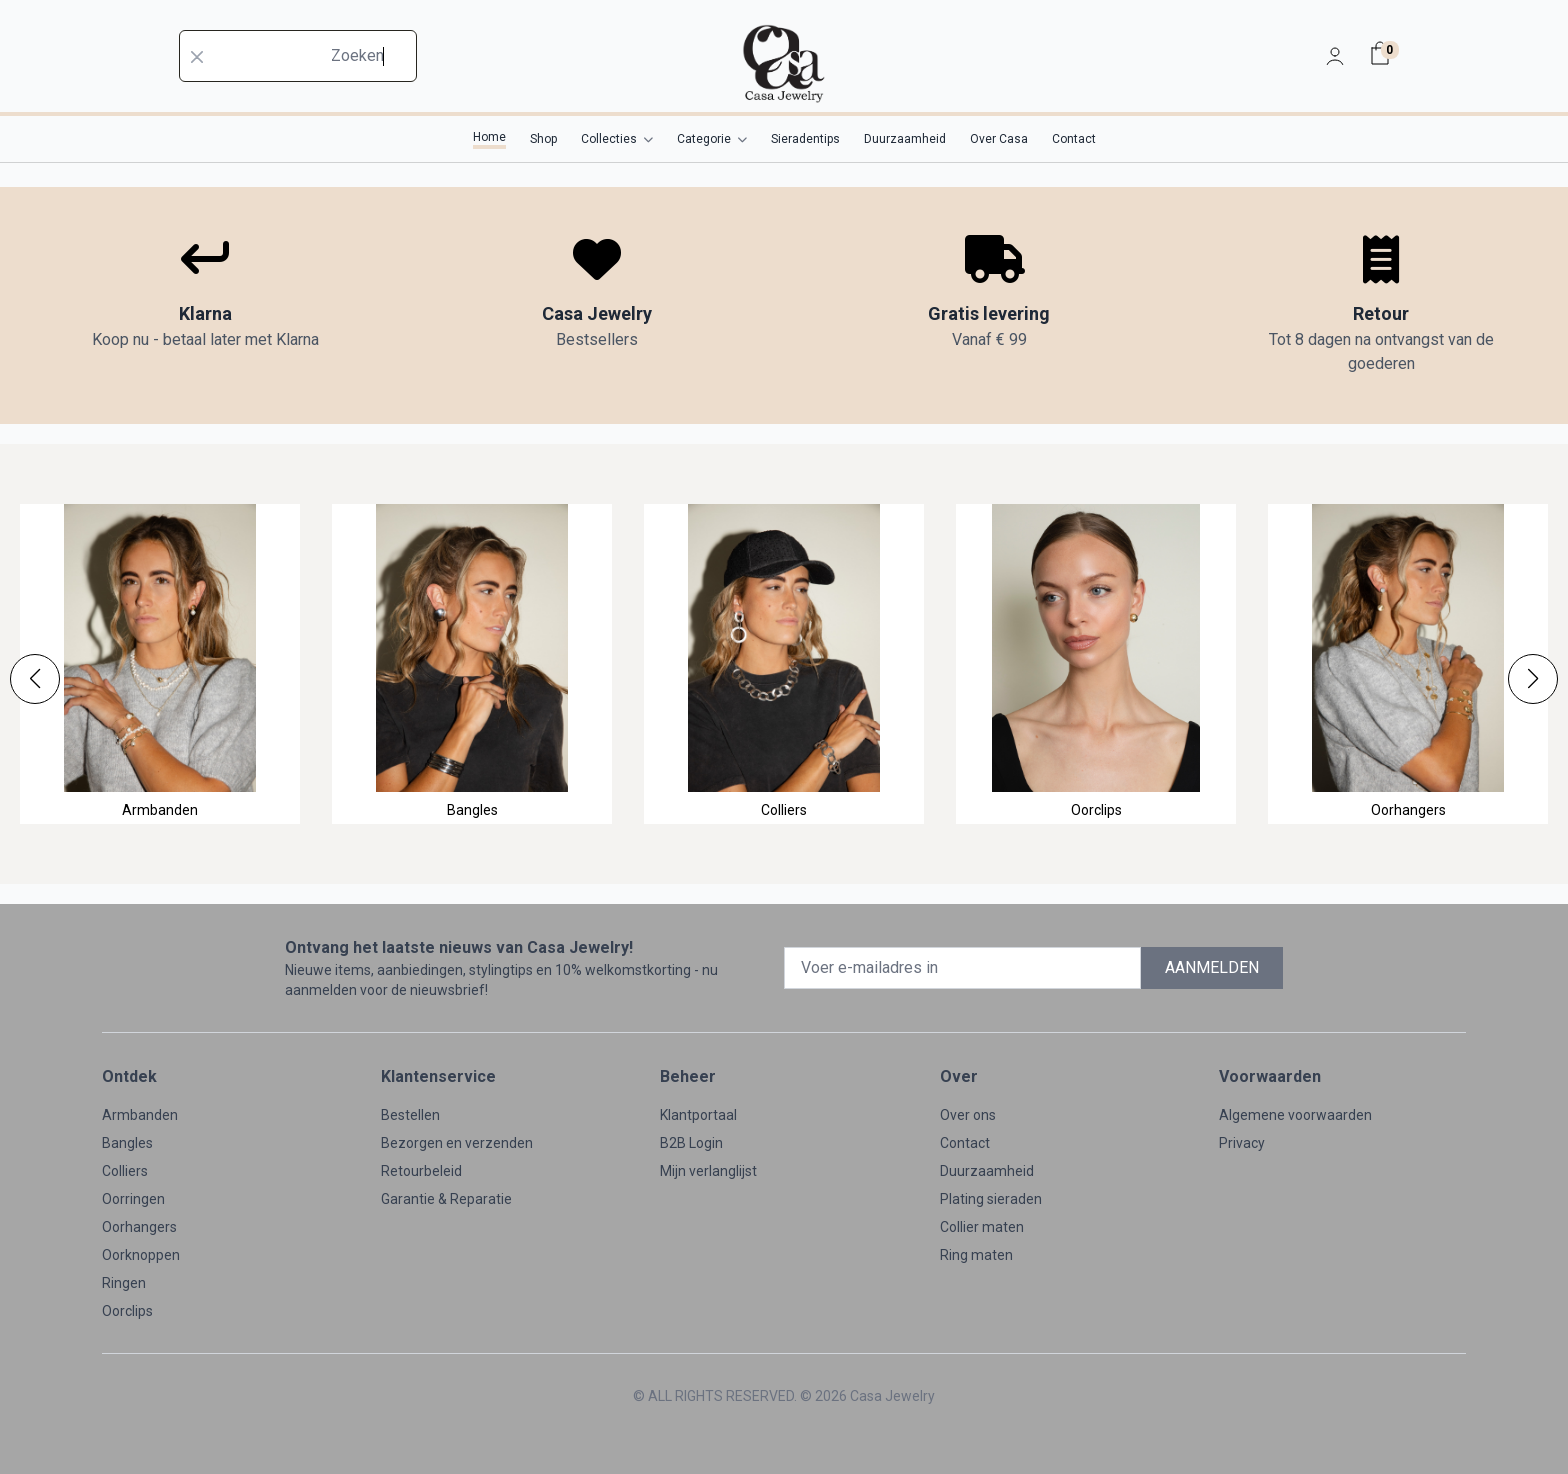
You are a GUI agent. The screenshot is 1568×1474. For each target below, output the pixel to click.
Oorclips (127, 1311)
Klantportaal (698, 1115)
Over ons (968, 1115)
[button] (35, 679)
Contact (965, 1143)
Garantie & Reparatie (446, 1199)
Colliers (125, 1171)
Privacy (1242, 1143)
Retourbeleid (421, 1171)
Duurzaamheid (987, 1171)
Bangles (127, 1143)
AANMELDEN (1212, 967)
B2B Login (691, 1143)
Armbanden (140, 1115)
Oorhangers (139, 1227)
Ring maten (976, 1255)
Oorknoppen (141, 1255)
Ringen (124, 1283)
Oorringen (133, 1199)
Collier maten (982, 1227)
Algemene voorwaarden (1295, 1115)
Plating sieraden (991, 1199)
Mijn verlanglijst (708, 1171)
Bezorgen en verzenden (457, 1143)
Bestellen (410, 1115)
